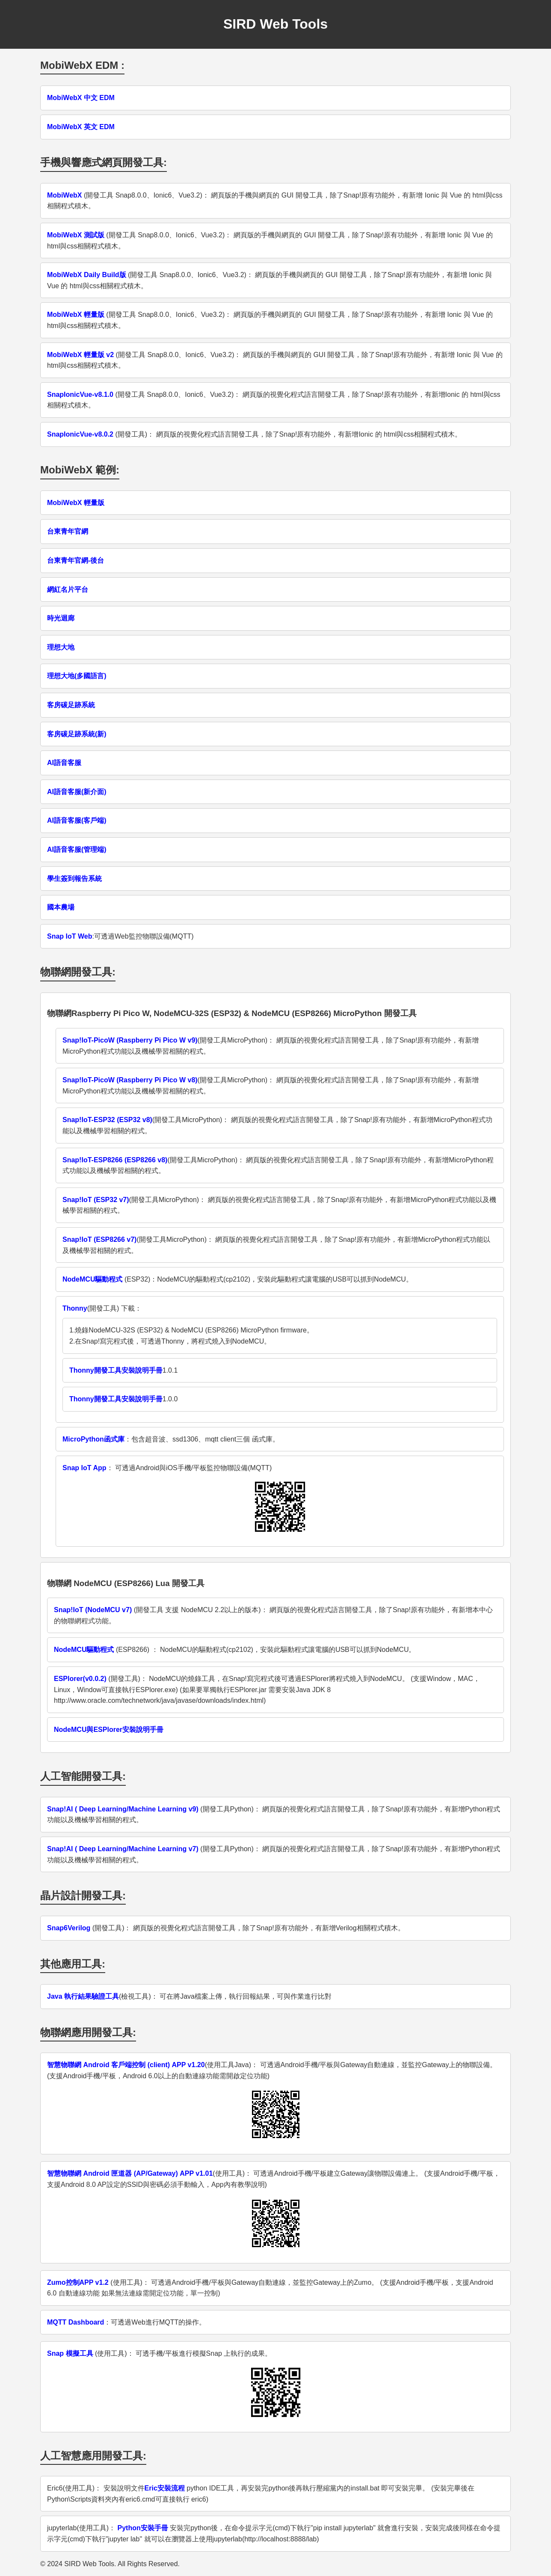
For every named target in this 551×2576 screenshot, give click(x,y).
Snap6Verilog (68, 1928)
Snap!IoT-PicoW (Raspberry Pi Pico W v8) (130, 1080)
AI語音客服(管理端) (77, 849)
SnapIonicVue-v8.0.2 (80, 434)
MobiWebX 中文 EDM (81, 97)
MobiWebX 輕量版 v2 (80, 354)
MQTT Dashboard (75, 2322)
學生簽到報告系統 (74, 878)
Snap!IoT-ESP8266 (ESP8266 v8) (114, 1160)
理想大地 (60, 647)
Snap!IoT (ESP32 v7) (95, 1199)
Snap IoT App (84, 1467)
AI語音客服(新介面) (77, 791)
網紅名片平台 (67, 589)
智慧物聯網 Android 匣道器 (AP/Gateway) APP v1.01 (130, 2173)
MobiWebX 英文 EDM (81, 126)
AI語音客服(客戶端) (77, 820)
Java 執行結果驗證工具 (83, 1996)
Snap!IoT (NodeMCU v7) (93, 1609)
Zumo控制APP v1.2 (78, 2282)
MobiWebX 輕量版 (75, 314)
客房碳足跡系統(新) (77, 734)
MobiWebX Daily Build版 (86, 274)
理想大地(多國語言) (77, 675)
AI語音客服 (64, 762)
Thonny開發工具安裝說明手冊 (116, 1370)
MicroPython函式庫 (93, 1439)
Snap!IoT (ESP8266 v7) (99, 1239)
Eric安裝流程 (165, 2488)
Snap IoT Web (69, 936)
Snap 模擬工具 (70, 2353)
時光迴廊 (60, 618)
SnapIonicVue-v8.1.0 (80, 394)
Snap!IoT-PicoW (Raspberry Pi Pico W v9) (130, 1040)
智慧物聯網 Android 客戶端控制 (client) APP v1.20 (126, 2064)
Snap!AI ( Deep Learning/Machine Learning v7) (122, 1848)
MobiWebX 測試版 (75, 235)
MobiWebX (64, 195)
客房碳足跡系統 (71, 705)
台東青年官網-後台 (75, 560)
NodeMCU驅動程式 (92, 1279)
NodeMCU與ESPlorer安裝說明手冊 (108, 1729)
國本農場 (60, 907)
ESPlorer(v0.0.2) (80, 1678)
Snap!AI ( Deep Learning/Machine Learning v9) (122, 1809)
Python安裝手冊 (142, 2528)
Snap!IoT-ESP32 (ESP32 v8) (107, 1119)
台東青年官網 (67, 531)
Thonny (74, 1308)
